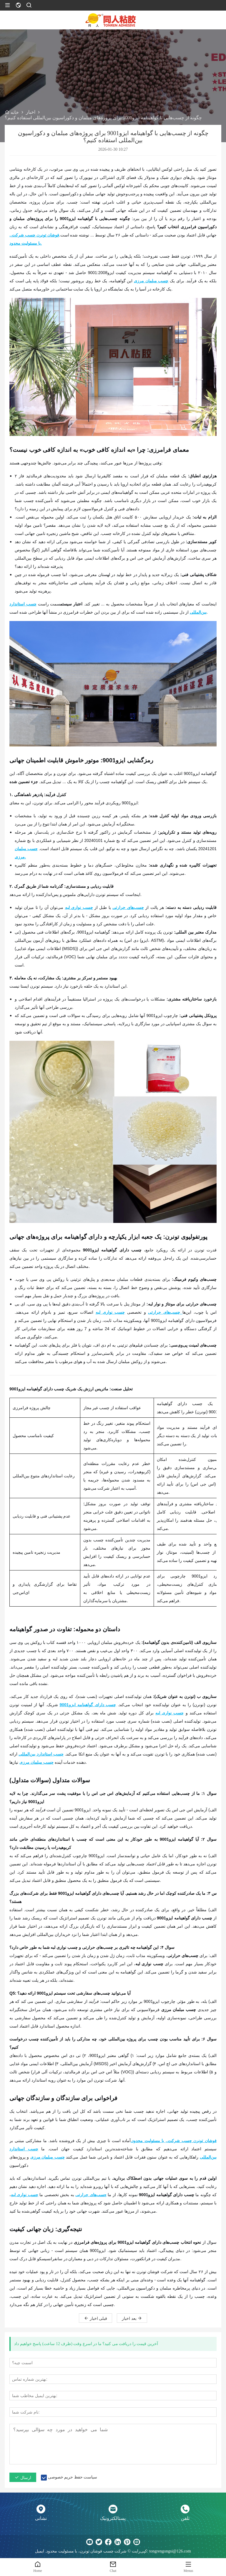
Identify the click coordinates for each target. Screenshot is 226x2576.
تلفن (185, 2518)
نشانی (41, 2518)
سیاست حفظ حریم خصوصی (72, 2477)
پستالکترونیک (113, 2518)
